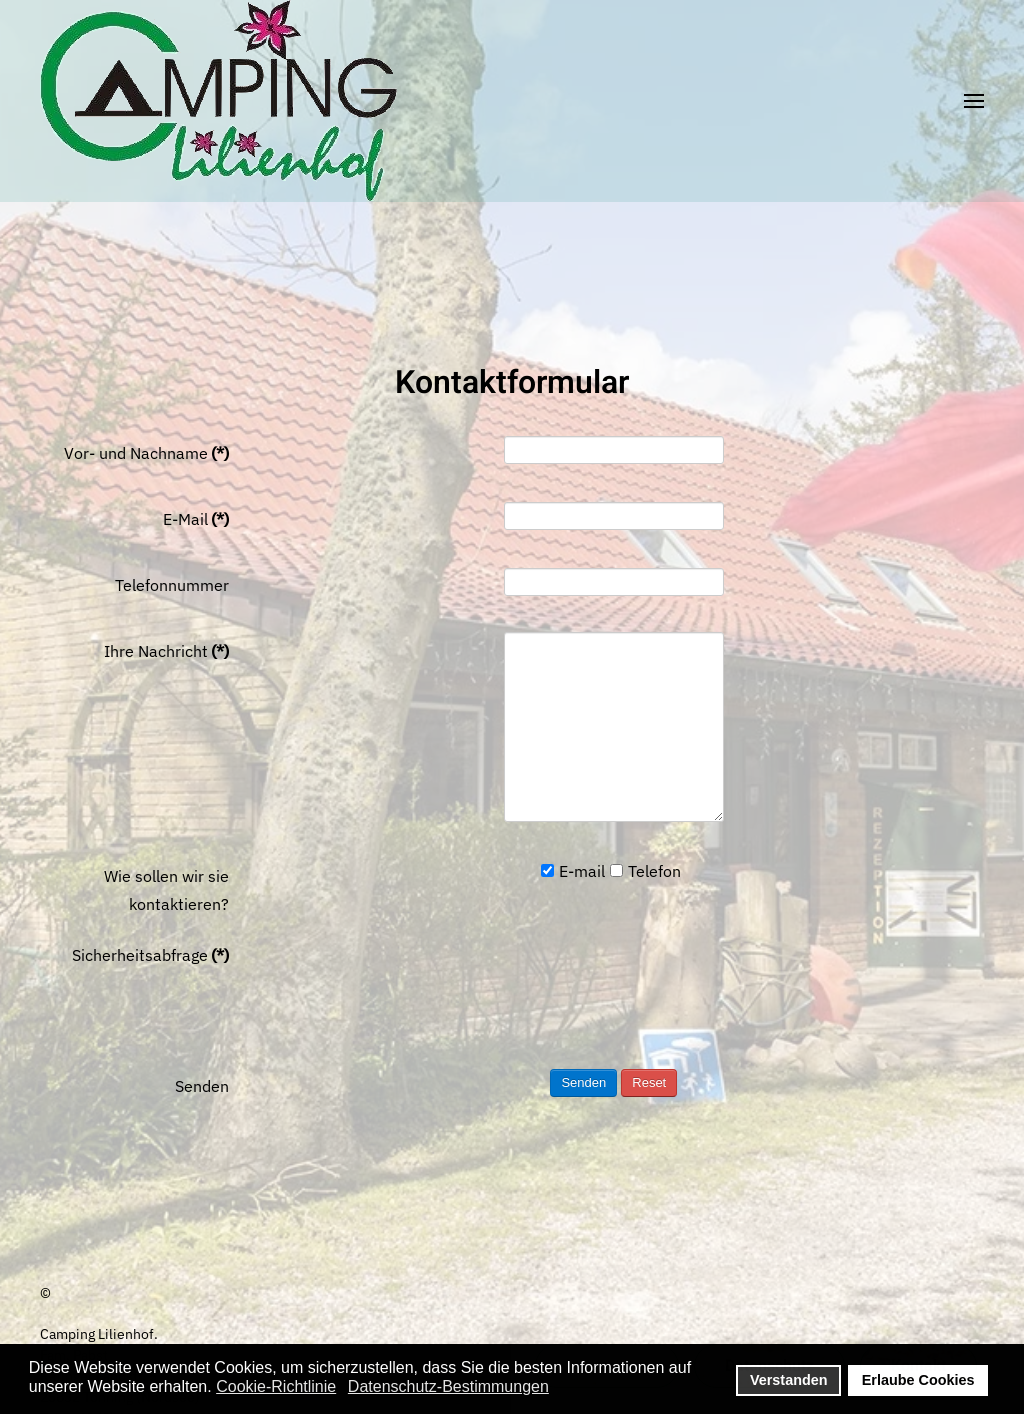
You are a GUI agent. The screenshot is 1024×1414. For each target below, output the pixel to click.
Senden (202, 1086)
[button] (974, 101)
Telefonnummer (172, 585)
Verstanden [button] (789, 1380)
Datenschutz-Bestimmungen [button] (448, 1386)
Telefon (645, 871)
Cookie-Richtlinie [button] (276, 1386)
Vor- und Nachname (146, 453)
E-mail (573, 871)
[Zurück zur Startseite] (218, 100)
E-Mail (196, 519)
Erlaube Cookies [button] (918, 1380)
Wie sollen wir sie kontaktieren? (166, 890)
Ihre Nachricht (166, 651)
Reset (649, 1082)
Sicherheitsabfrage (150, 955)
